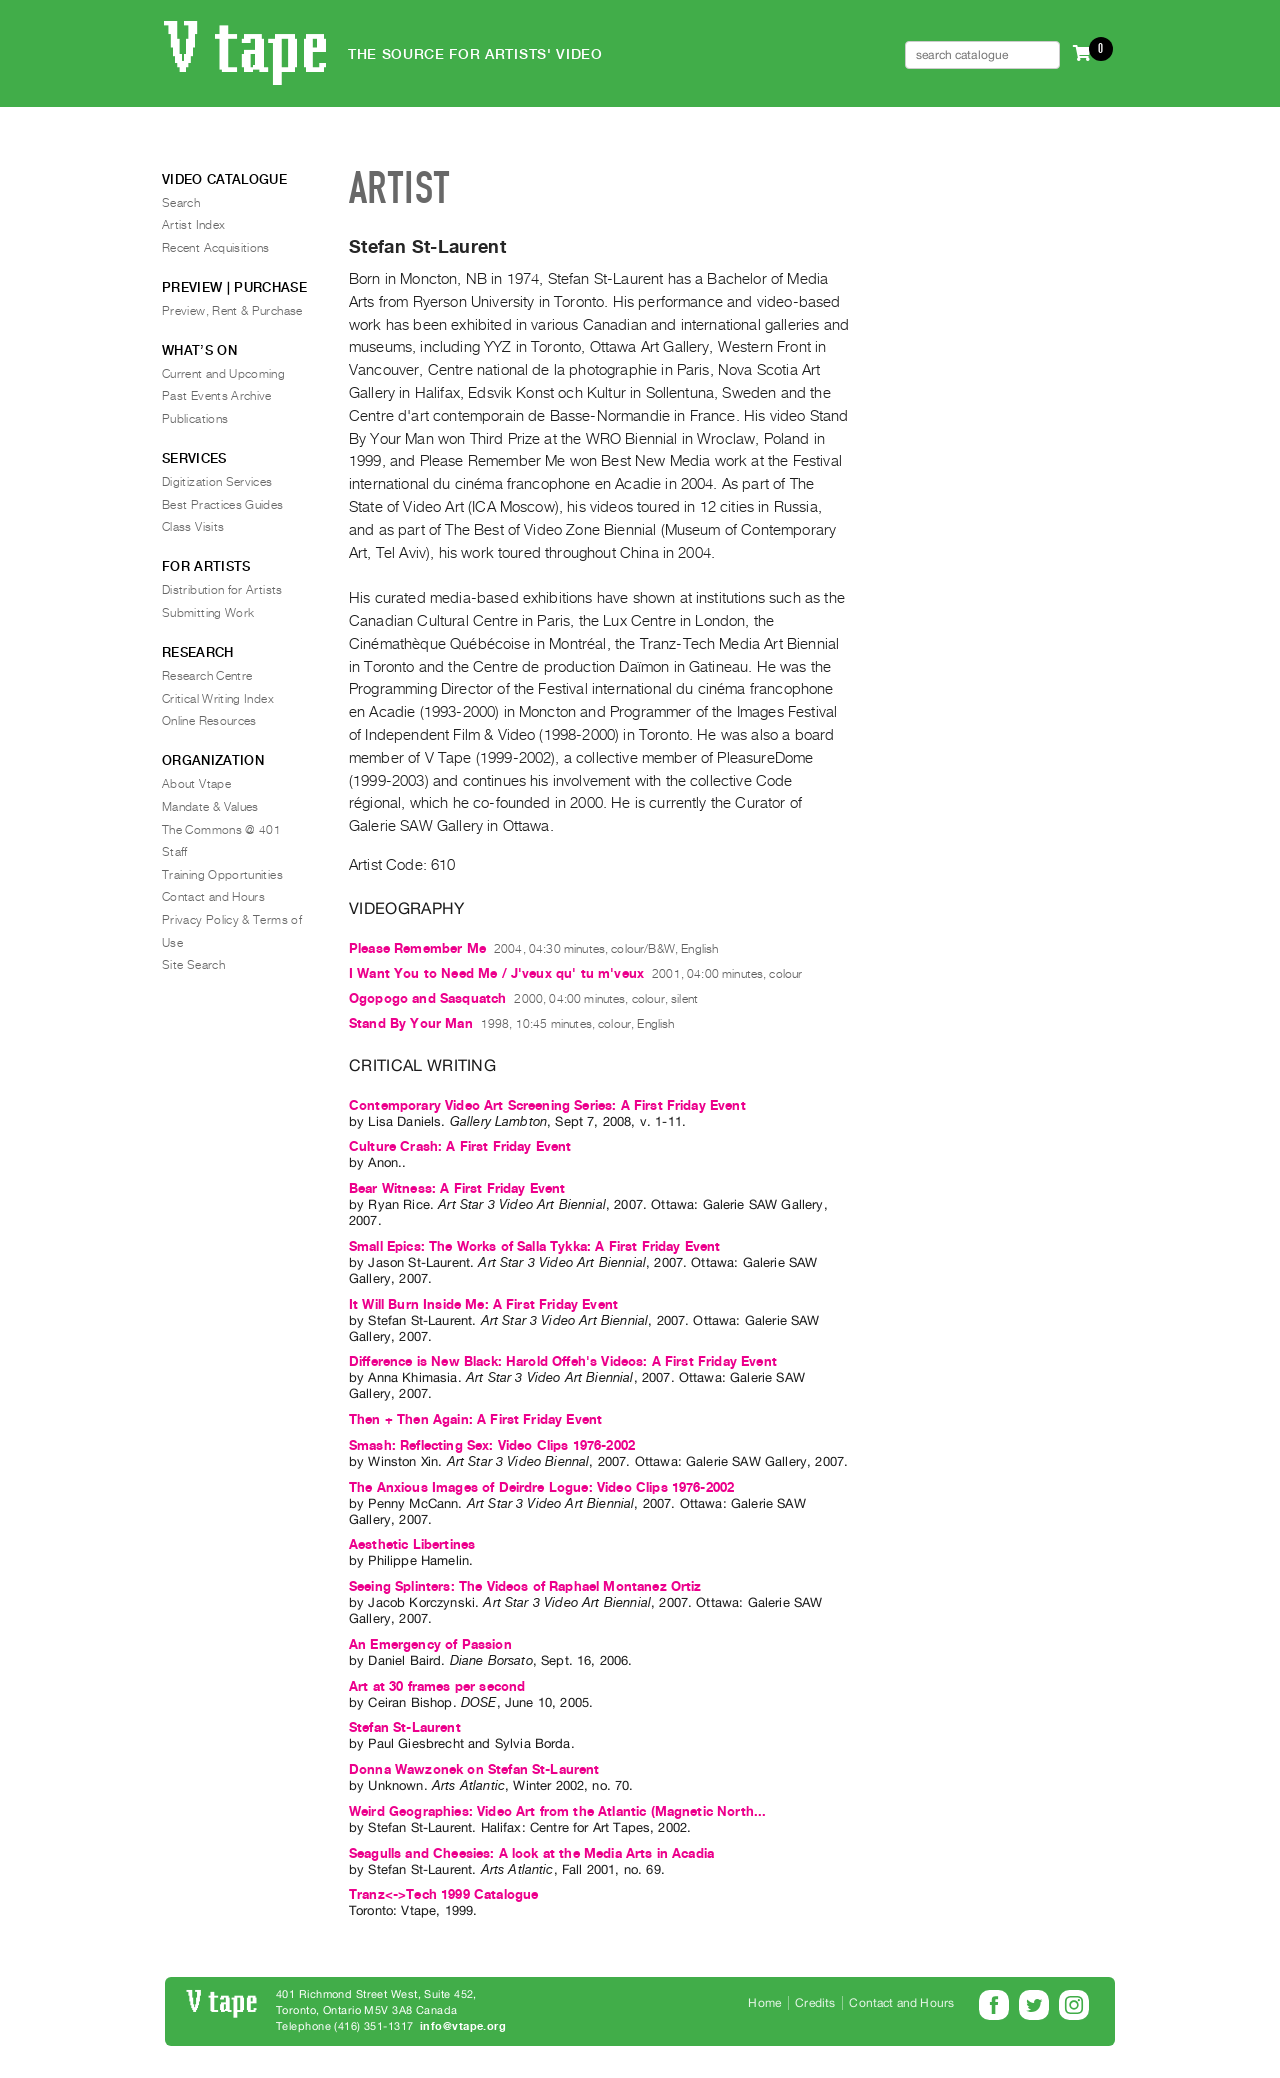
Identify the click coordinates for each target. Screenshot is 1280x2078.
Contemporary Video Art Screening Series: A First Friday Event (547, 1105)
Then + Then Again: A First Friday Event (475, 1419)
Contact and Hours (213, 897)
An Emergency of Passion (430, 1644)
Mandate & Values (210, 807)
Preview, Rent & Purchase (232, 311)
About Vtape (196, 784)
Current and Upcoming (223, 374)
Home (764, 2003)
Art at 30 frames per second (437, 1686)
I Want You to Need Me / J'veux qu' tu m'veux (496, 973)
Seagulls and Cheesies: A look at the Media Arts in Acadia (531, 1853)
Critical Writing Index (218, 699)
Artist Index (193, 225)
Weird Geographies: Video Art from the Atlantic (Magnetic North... (557, 1811)
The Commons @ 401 (221, 830)
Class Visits (193, 527)
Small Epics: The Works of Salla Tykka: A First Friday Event (534, 1246)
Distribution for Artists (222, 590)
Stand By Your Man (411, 1023)
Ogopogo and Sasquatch (427, 998)
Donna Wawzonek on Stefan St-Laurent (474, 1769)
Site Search (193, 965)
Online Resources (209, 721)
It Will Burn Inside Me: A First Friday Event (483, 1304)
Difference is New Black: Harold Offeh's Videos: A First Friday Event (563, 1361)
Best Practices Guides (223, 505)
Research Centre (207, 676)
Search (181, 203)
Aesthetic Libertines (412, 1544)
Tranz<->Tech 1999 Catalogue (443, 1894)
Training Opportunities (222, 875)
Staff (175, 852)
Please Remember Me (417, 948)
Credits (815, 2003)
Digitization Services (217, 482)
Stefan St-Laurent (405, 1727)
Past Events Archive (217, 396)
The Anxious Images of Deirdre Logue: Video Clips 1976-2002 (541, 1487)
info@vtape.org (463, 2026)
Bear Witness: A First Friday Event (457, 1188)
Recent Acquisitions (216, 248)
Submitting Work (208, 613)
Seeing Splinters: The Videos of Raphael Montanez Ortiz (525, 1586)
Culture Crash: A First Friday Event (460, 1146)
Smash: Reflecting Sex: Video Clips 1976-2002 (492, 1445)
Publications (195, 419)
